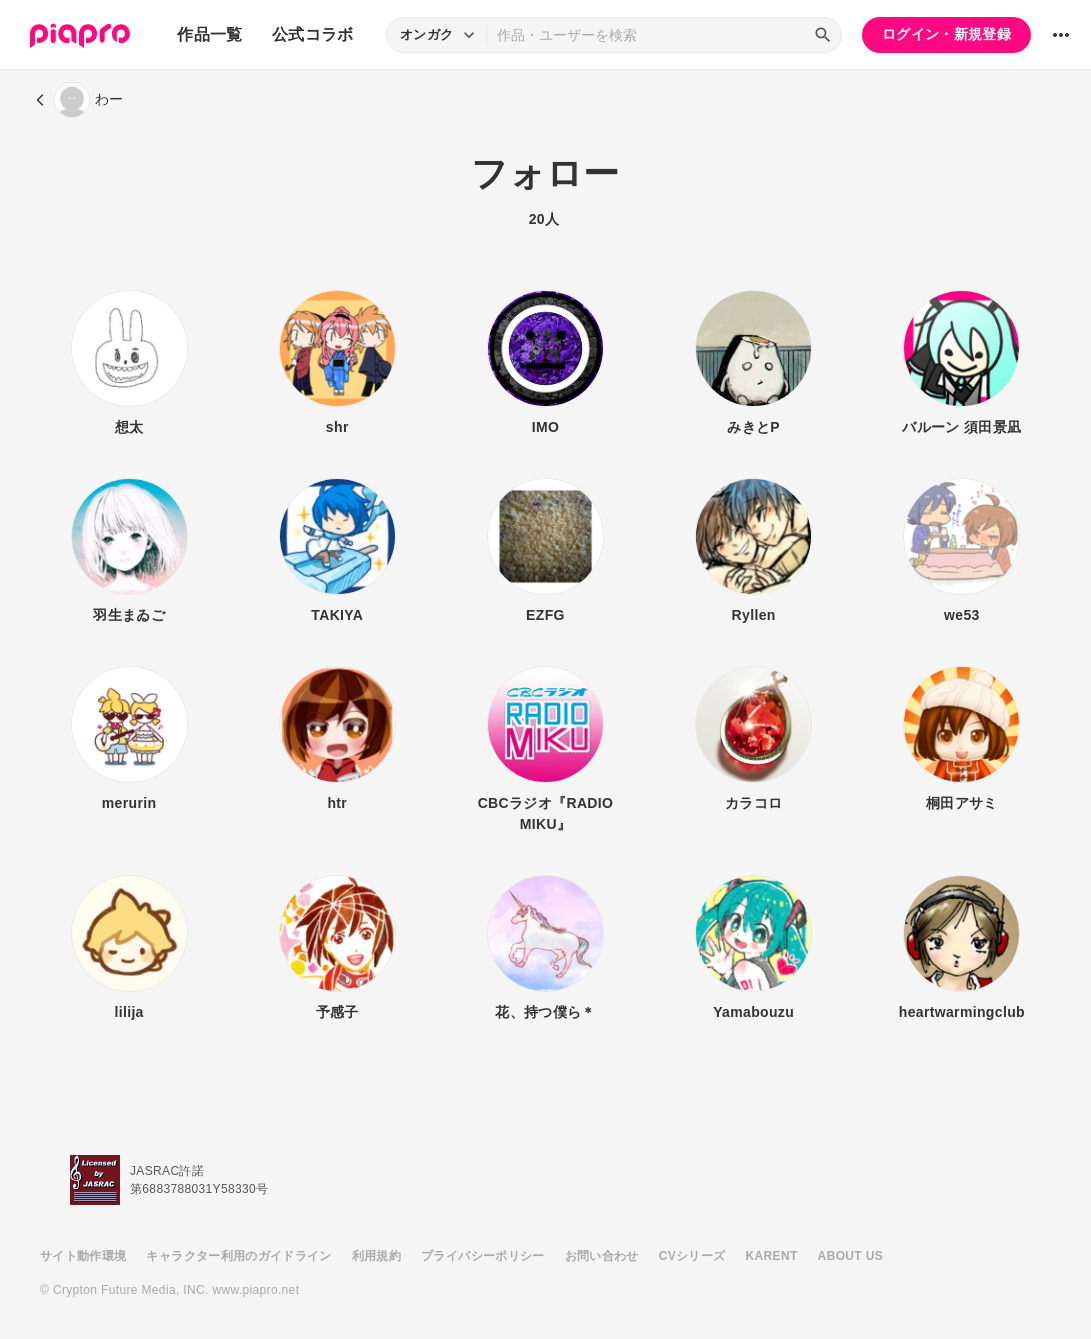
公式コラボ (313, 34)
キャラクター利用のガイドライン (238, 1256)
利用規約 (376, 1256)
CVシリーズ (692, 1256)
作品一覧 (209, 34)
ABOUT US (850, 1256)
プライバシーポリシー (483, 1256)
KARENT (772, 1256)
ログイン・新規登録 (946, 34)
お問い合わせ (602, 1256)
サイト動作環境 (83, 1256)
